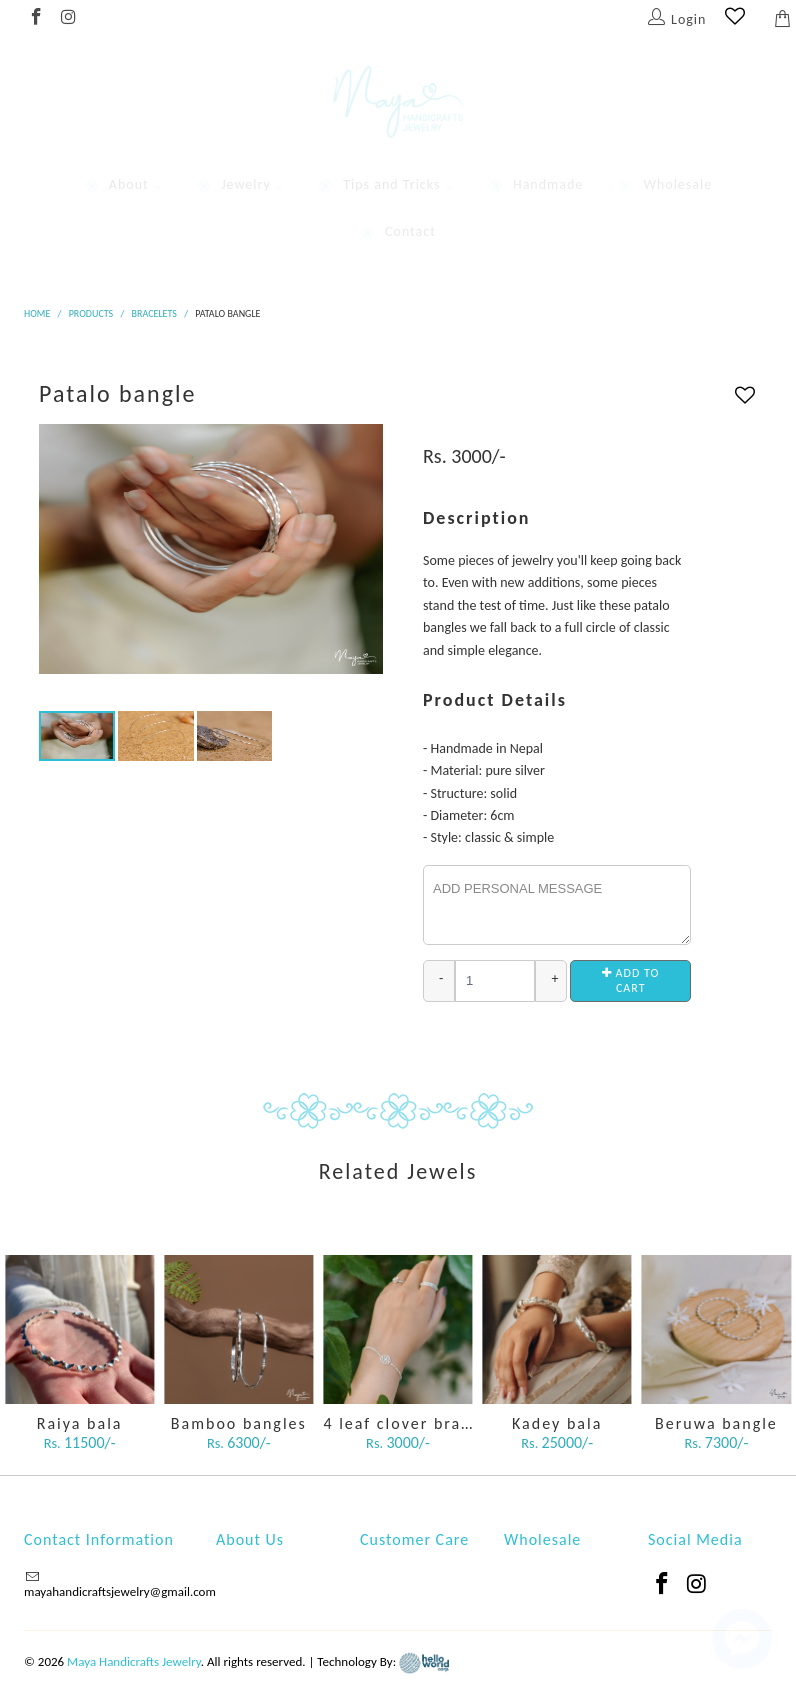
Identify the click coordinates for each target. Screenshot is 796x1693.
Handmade (535, 184)
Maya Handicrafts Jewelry (134, 1661)
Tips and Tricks (385, 184)
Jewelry (239, 184)
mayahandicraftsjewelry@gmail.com (120, 1591)
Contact (398, 231)
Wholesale (665, 184)
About (122, 184)
